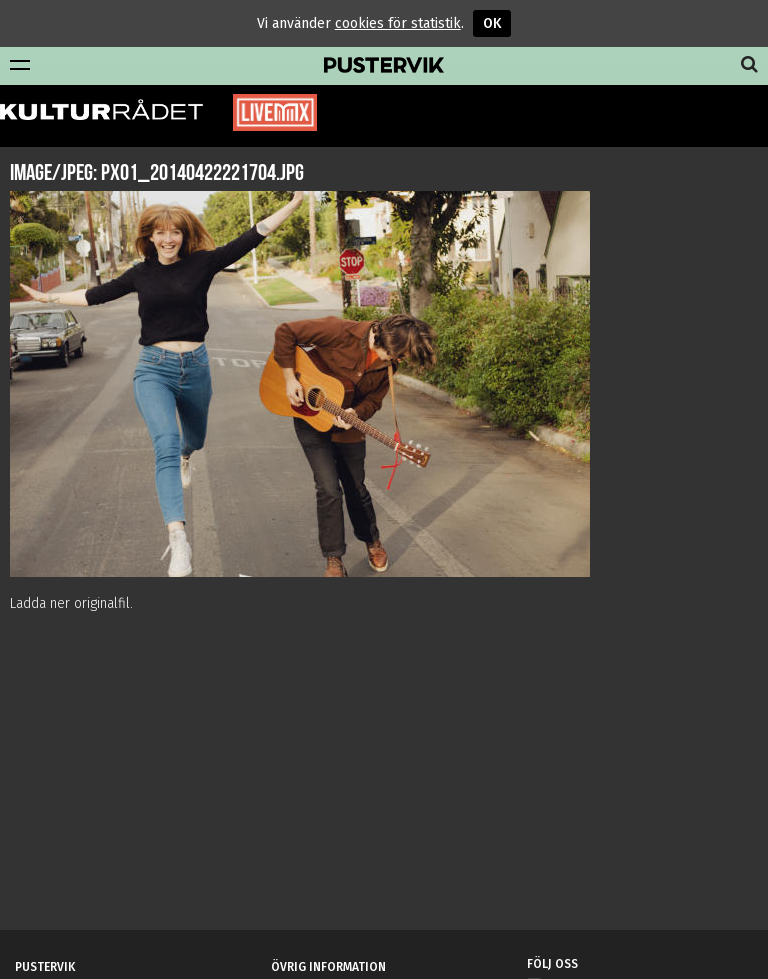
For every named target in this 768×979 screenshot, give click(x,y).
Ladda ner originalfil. (71, 603)
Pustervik (384, 66)
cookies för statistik (398, 23)
